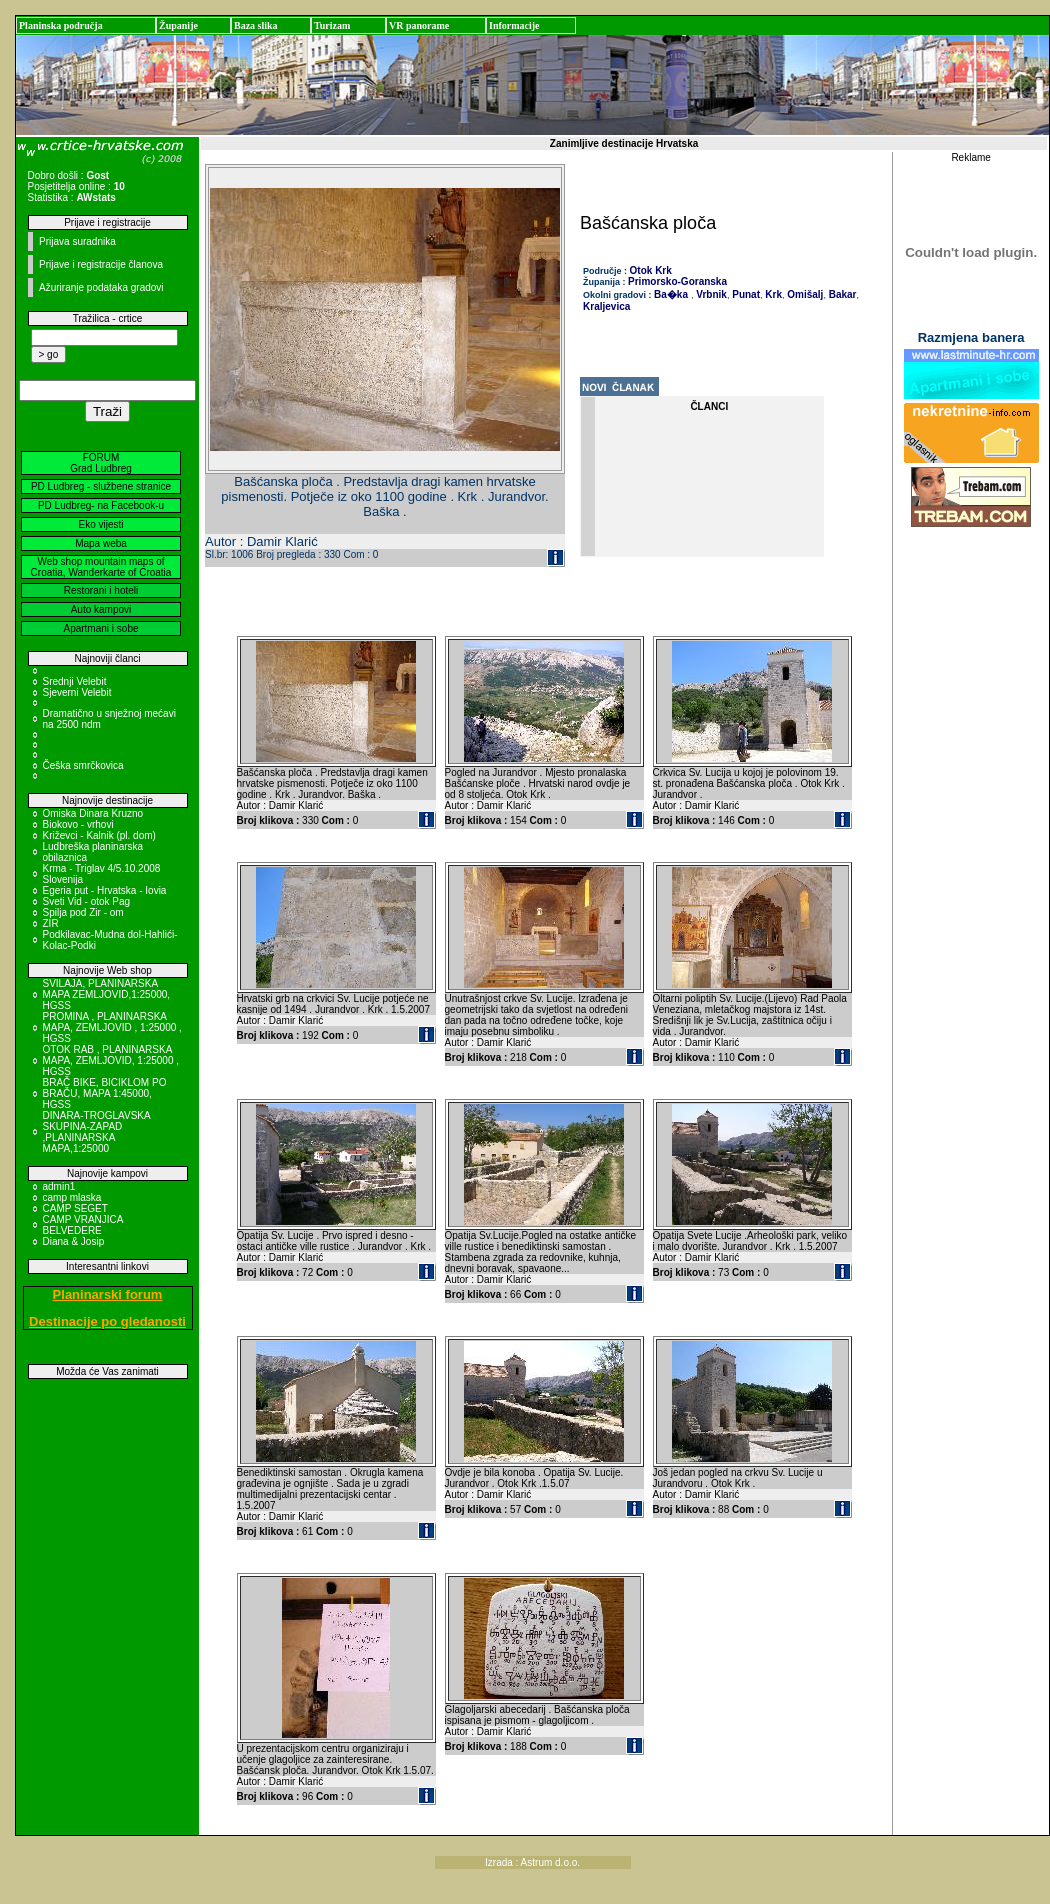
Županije (178, 25)
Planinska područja (61, 25)
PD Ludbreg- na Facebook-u (101, 505)
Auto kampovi (101, 609)
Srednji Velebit (75, 681)
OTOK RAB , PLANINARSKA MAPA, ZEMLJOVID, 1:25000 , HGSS (111, 1060)
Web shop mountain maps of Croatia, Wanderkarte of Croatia (101, 567)
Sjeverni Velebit (77, 692)
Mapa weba (101, 543)
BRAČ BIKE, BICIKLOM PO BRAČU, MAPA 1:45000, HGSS (105, 1093)
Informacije (514, 25)
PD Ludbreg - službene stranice (101, 486)
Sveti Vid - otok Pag (87, 901)
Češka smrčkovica (83, 765)
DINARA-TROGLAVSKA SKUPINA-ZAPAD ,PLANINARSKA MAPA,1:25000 (97, 1132)
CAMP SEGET (75, 1208)
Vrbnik (710, 294)
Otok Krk (651, 270)
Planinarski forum (108, 1294)
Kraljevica (606, 306)
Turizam (332, 25)
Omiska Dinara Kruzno (93, 813)
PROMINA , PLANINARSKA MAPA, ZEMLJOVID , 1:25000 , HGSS (112, 1027)
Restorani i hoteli (101, 590)
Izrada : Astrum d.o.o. (532, 1862)
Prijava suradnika (77, 241)
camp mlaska (72, 1197)
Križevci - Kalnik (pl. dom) (99, 835)
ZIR (51, 923)
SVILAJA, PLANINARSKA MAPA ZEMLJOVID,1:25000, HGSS (107, 994)
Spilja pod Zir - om (83, 912)
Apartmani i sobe (100, 628)
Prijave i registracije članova (101, 264)
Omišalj (803, 294)
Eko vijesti (100, 524)
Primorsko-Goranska (677, 281)
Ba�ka (671, 294)
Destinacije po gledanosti (107, 1321)
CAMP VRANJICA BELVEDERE (83, 1225)
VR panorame (419, 25)
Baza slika (256, 25)
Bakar (841, 294)
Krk (772, 294)
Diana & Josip (74, 1241)
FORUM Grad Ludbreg (101, 463)
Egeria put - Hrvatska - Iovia (105, 890)
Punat (744, 294)
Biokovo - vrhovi (78, 824)
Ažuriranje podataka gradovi (101, 287)
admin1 (59, 1186)
